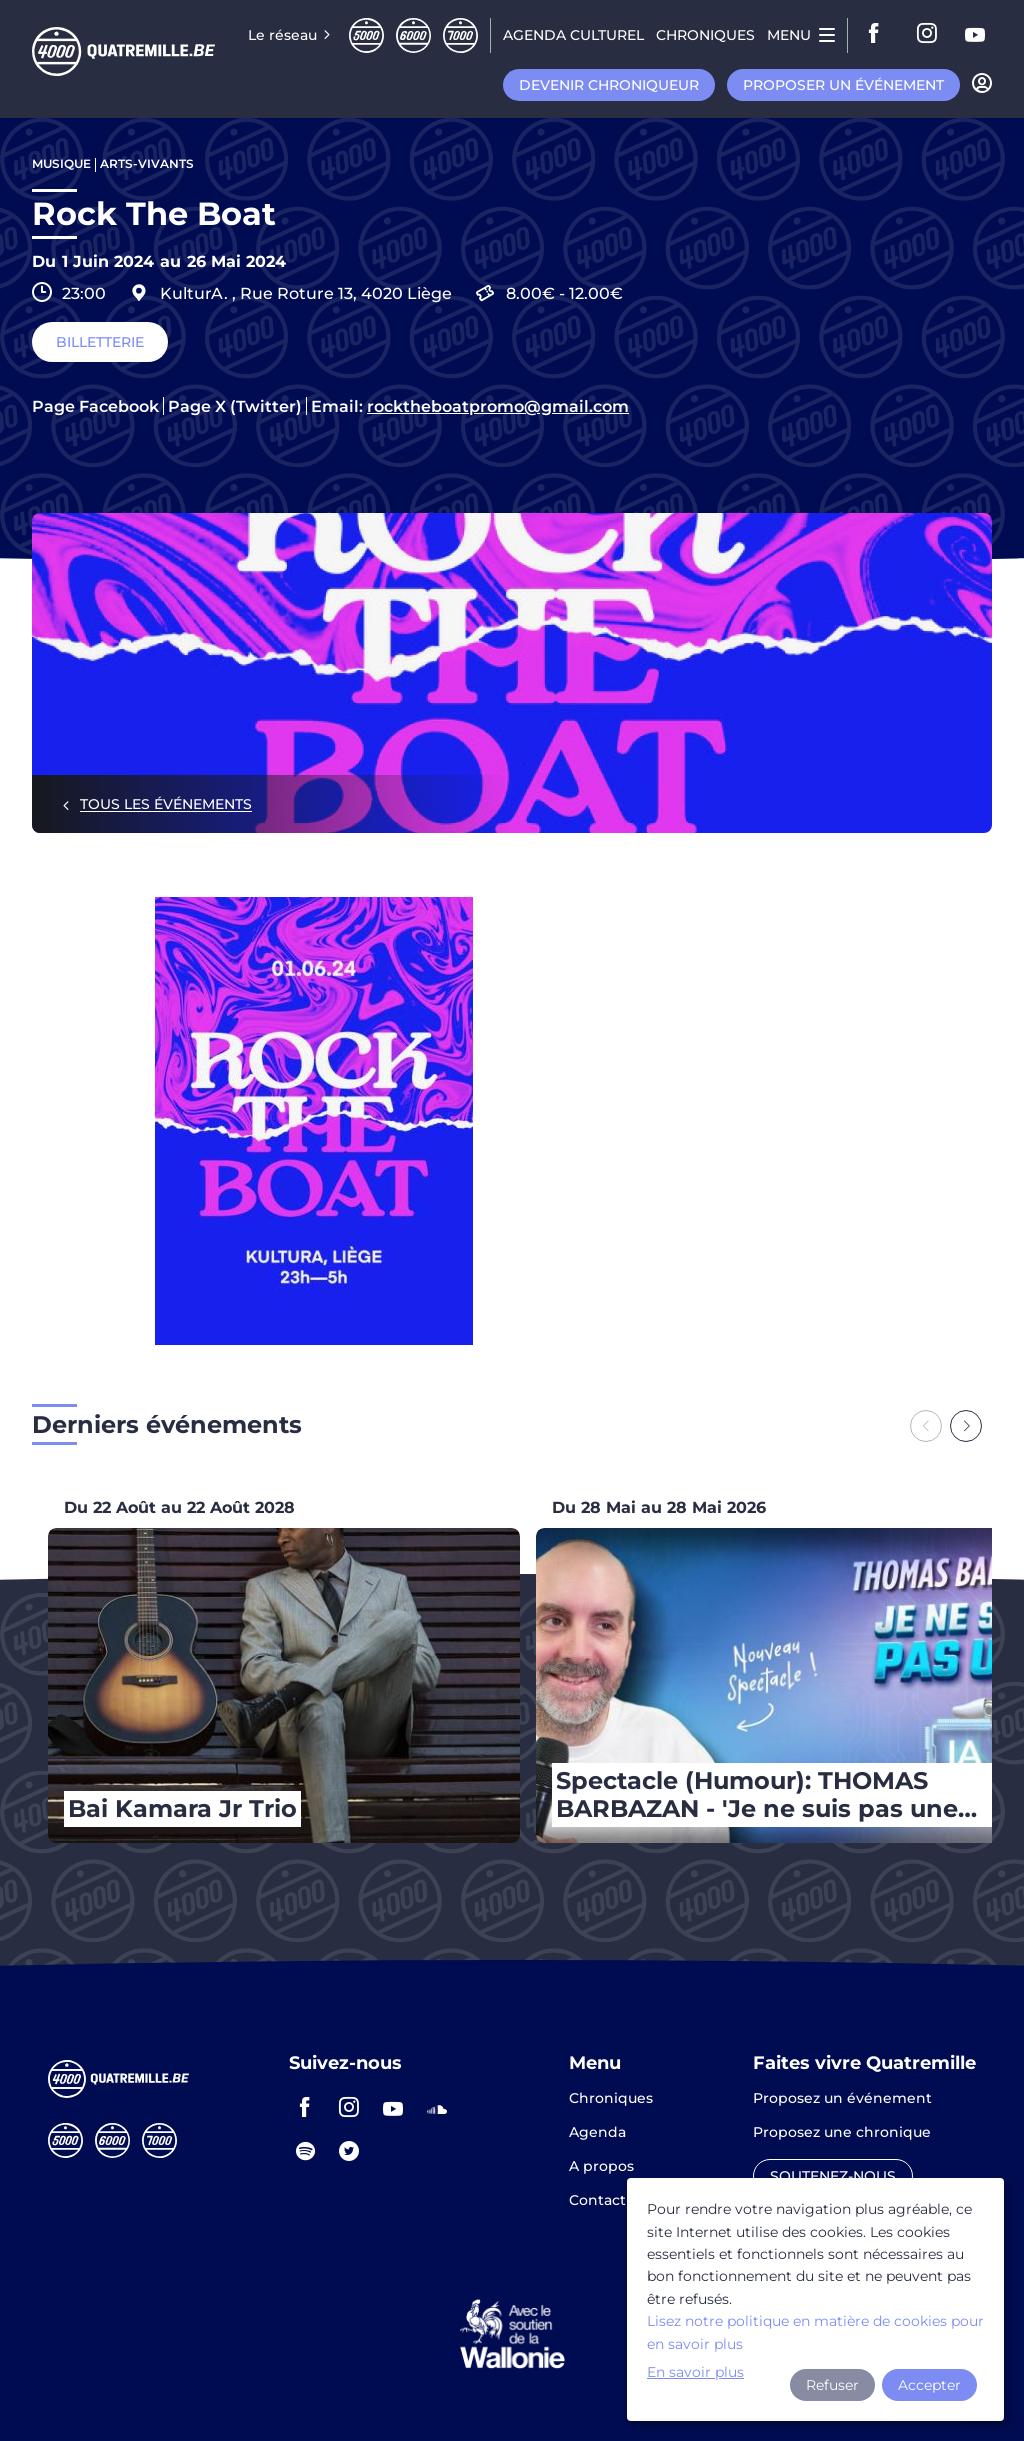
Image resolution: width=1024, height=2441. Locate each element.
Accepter (929, 2385)
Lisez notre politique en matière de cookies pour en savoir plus (815, 2332)
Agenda (597, 2133)
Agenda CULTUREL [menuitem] (573, 35)
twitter (349, 2151)
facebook (880, 35)
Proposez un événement (842, 2099)
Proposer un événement (843, 85)
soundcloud (437, 2107)
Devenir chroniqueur (609, 85)
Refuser (832, 2385)
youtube (976, 35)
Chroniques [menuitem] (705, 35)
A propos (601, 2167)
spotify (305, 2151)
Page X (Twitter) (235, 407)
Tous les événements (166, 804)
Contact (597, 2200)
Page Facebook (95, 407)
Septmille (460, 35)
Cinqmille (366, 35)
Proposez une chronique (842, 2133)
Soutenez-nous (833, 2176)
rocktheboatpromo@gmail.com (498, 407)
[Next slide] (966, 1426)
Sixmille (413, 35)
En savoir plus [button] (695, 2372)
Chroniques (611, 2099)
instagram (928, 35)
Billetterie (100, 342)
